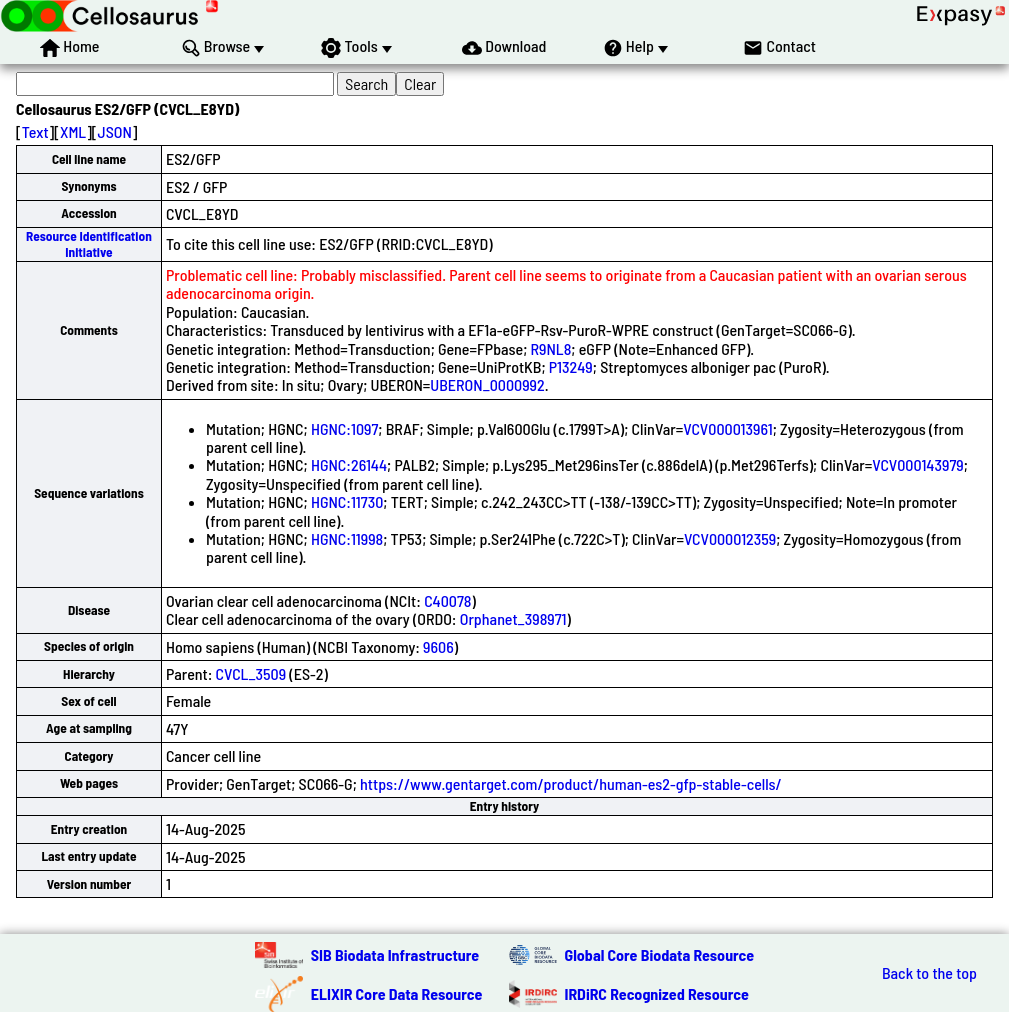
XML (73, 131)
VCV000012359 (730, 538)
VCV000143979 (917, 464)
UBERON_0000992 (487, 384)
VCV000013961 (727, 428)
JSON (115, 131)
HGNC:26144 (349, 464)
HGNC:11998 (347, 538)
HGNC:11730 (347, 501)
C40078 (447, 600)
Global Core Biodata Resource (660, 954)
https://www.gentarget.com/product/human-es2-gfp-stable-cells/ (571, 783)
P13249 (571, 366)
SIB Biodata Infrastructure (395, 954)
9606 (438, 646)
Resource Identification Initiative (89, 243)
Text (35, 131)
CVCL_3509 (251, 673)
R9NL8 (551, 348)
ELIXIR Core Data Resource (397, 993)
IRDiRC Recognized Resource (657, 993)
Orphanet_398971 (513, 618)
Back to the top (929, 973)
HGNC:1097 (344, 428)
